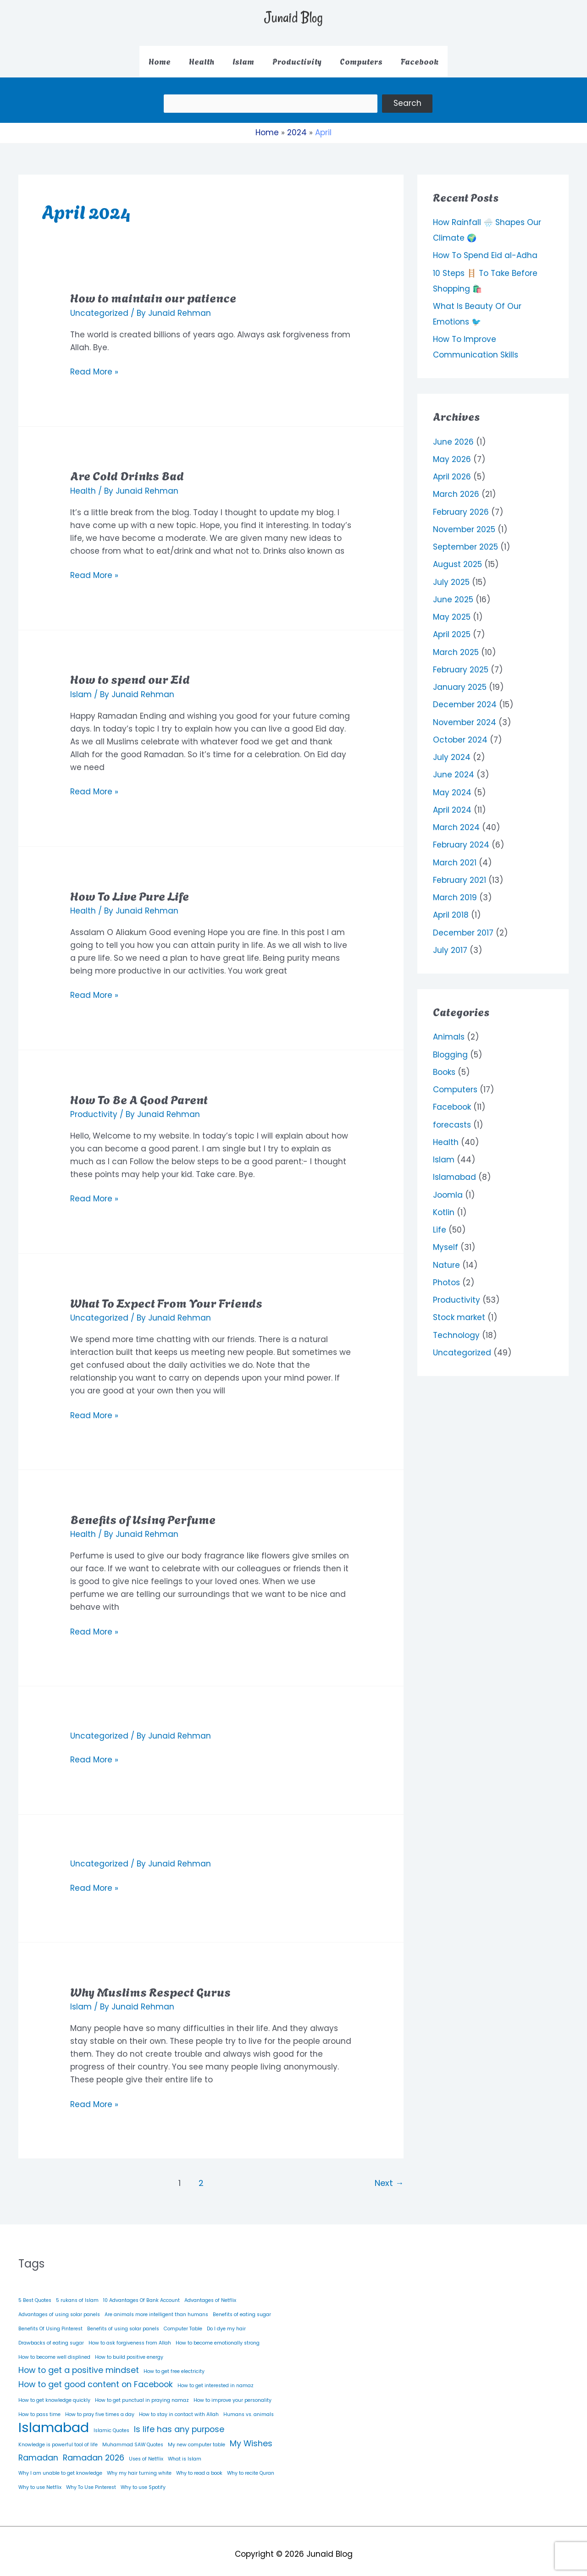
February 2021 (459, 873)
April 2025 (452, 627)
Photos (446, 1276)
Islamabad (454, 1170)
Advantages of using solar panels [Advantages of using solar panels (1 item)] (59, 2308)
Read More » (94, 365)
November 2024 (464, 715)
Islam (81, 687)
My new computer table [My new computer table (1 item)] (196, 2438)
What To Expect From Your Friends (166, 1295)
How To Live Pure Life (129, 888)
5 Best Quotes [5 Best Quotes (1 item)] (34, 2293)
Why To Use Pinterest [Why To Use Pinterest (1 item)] (91, 2480)
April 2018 (451, 908)
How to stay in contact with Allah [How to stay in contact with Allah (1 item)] (179, 2407)
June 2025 (453, 593)
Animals (449, 1030)
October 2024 (460, 733)
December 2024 (465, 698)
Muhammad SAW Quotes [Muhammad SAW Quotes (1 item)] (132, 2438)
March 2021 (454, 856)
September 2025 (465, 540)
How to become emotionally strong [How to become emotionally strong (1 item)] (218, 2336)
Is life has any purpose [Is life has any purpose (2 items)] (179, 2422)
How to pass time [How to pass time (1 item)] (39, 2407)
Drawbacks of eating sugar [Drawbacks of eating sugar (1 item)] (51, 2336)
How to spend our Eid (130, 672)
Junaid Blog (293, 17)
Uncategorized (99, 306)
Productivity (93, 1107)
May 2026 (452, 452)
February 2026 (461, 505)
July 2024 (452, 750)
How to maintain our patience (153, 290)
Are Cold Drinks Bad (127, 468)
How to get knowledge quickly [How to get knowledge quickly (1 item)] (54, 2393)
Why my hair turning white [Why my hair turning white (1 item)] (139, 2466)
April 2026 (452, 470)
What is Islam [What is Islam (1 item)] (184, 2452)
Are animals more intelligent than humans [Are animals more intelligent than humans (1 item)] (156, 2308)
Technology (456, 1328)
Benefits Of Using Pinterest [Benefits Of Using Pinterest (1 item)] (50, 2322)
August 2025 (457, 557)
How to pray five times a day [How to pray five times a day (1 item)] (99, 2407)
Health (83, 484)
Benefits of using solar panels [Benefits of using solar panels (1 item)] (123, 2322)
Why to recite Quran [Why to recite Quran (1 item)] (250, 2466)
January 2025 (460, 680)
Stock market (459, 1310)
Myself (445, 1240)
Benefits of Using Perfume (143, 1512)
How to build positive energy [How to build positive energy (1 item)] (129, 2350)
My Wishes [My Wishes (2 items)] (251, 2437)
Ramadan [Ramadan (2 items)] (38, 2451)
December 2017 (463, 926)
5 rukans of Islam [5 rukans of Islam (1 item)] (77, 2293)
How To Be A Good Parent (139, 1092)
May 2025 (452, 610)
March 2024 (456, 820)
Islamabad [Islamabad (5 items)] (53, 2420)
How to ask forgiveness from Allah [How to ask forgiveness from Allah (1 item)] (130, 2336)
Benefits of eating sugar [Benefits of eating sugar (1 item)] (242, 2308)
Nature (446, 1258)
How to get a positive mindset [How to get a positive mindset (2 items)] (78, 2363)
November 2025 (464, 522)
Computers (455, 1083)
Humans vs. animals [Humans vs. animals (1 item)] (248, 2407)
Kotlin (443, 1205)
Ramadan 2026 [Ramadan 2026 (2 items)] (93, 2451)
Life (439, 1223)
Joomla (448, 1188)
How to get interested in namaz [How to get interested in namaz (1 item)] (215, 2379)
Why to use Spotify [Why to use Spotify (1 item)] (143, 2480)
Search (446, 99)
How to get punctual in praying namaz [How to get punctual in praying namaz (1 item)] (142, 2393)
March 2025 (456, 645)
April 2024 (452, 803)
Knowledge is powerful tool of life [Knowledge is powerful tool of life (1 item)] (58, 2438)
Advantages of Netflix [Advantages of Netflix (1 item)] (210, 2293)
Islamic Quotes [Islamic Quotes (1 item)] (111, 2423)
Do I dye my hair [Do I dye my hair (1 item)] (226, 2322)
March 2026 (456, 487)
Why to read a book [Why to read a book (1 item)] (199, 2466)
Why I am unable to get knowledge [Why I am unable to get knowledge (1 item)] (60, 2466)
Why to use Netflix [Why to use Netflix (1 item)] (39, 2480)
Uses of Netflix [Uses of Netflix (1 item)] (146, 2452)
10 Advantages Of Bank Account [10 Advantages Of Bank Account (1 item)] (141, 2293)
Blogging (450, 1048)
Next (389, 2176)
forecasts (452, 1118)
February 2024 (461, 838)
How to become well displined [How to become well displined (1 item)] (54, 2350)
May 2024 (452, 786)
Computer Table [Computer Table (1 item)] (183, 2322)
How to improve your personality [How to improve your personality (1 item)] (232, 2393)
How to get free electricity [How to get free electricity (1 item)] (174, 2364)
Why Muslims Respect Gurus (150, 1984)
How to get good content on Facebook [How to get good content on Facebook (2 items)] (95, 2377)
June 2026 (453, 435)
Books (444, 1065)
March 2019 (455, 891)
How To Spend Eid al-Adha (485, 248)
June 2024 (453, 768)
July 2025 (451, 575)
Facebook (452, 1100)
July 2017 (450, 943)
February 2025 (460, 663)
